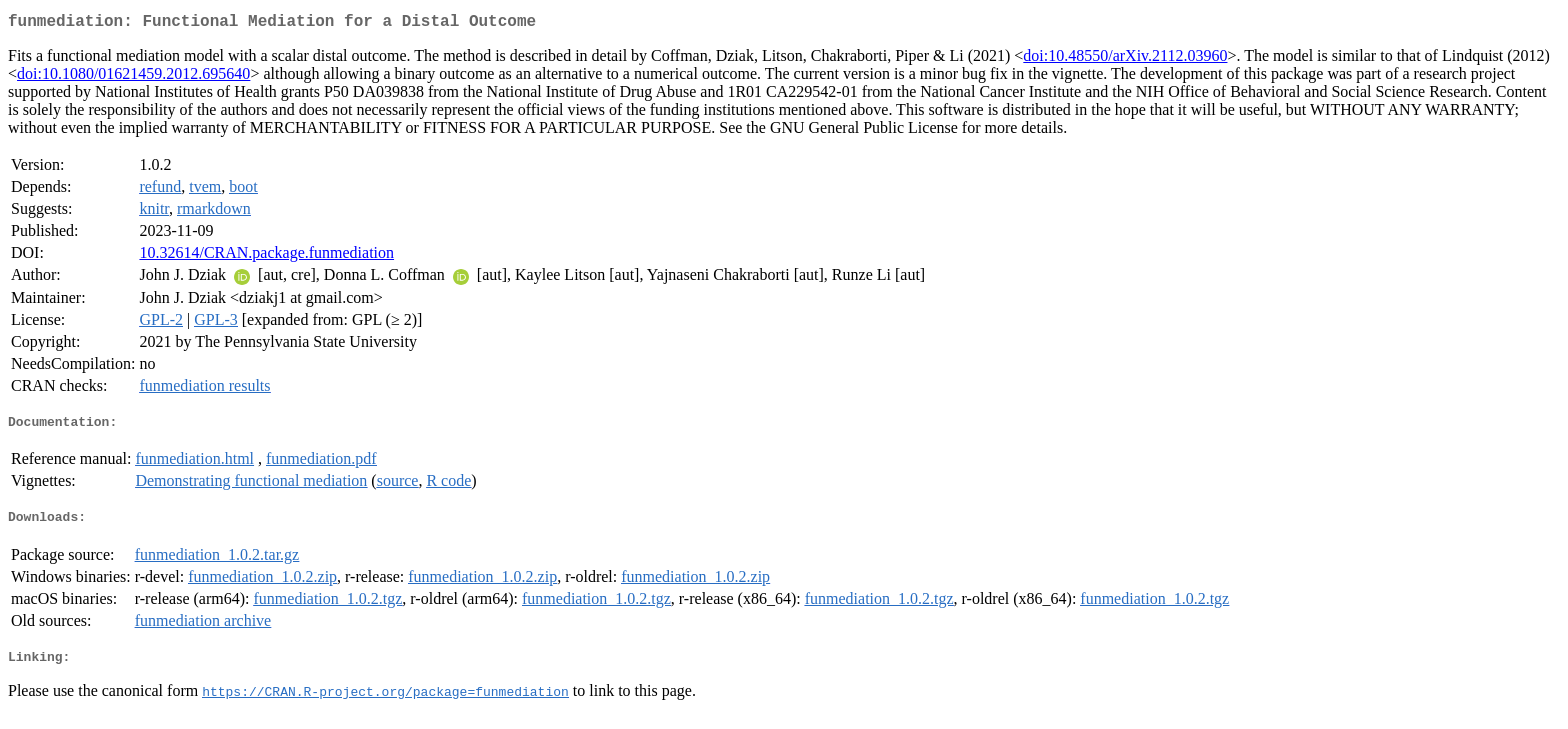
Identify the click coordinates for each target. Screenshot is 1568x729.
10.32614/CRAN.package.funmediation (266, 256)
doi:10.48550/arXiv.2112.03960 (1125, 59)
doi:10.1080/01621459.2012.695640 (133, 77)
